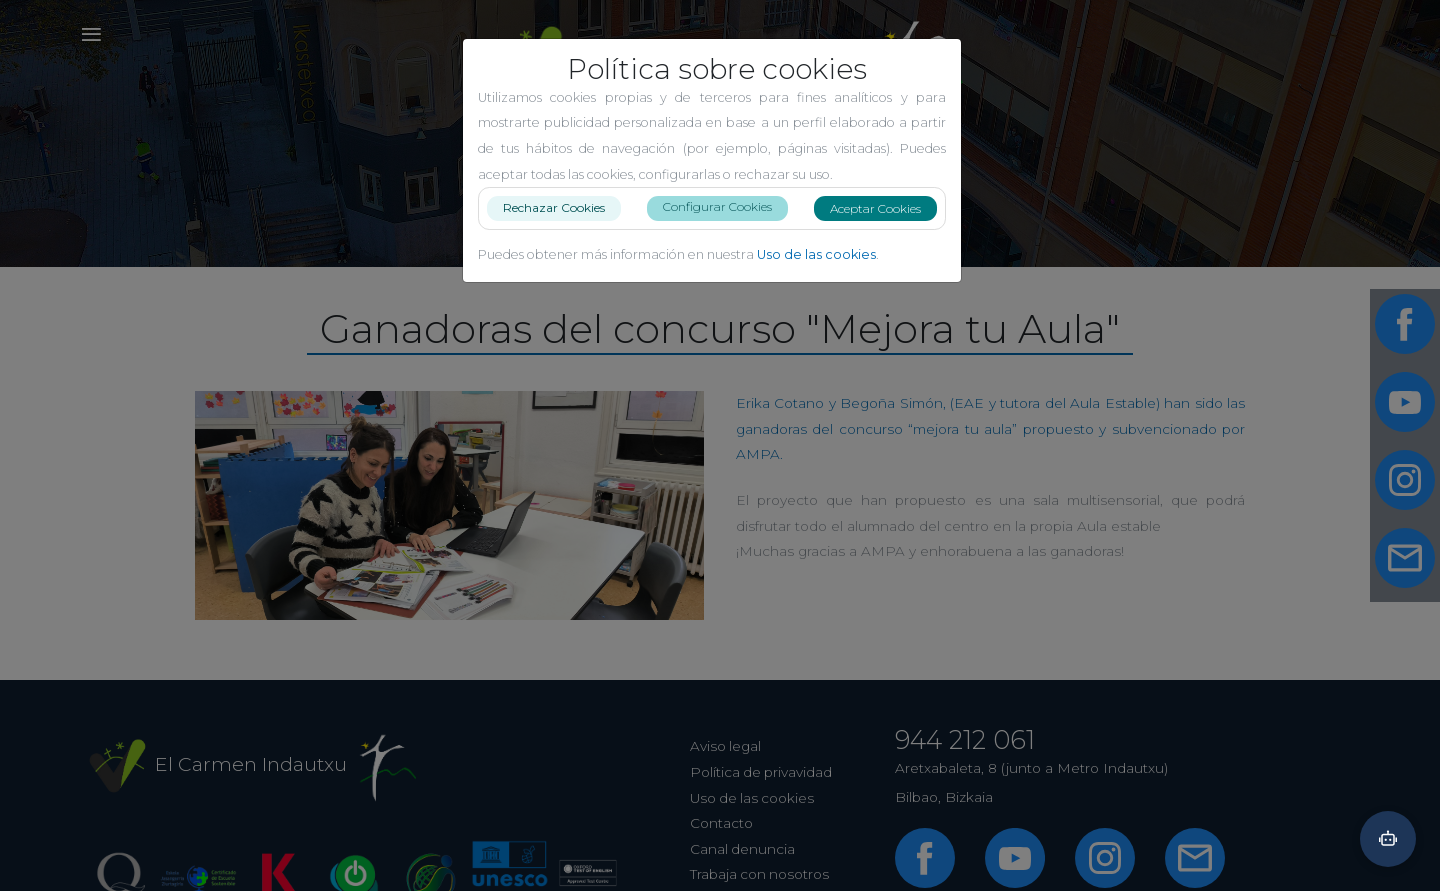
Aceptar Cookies (883, 208)
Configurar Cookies (725, 206)
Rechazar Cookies (562, 207)
